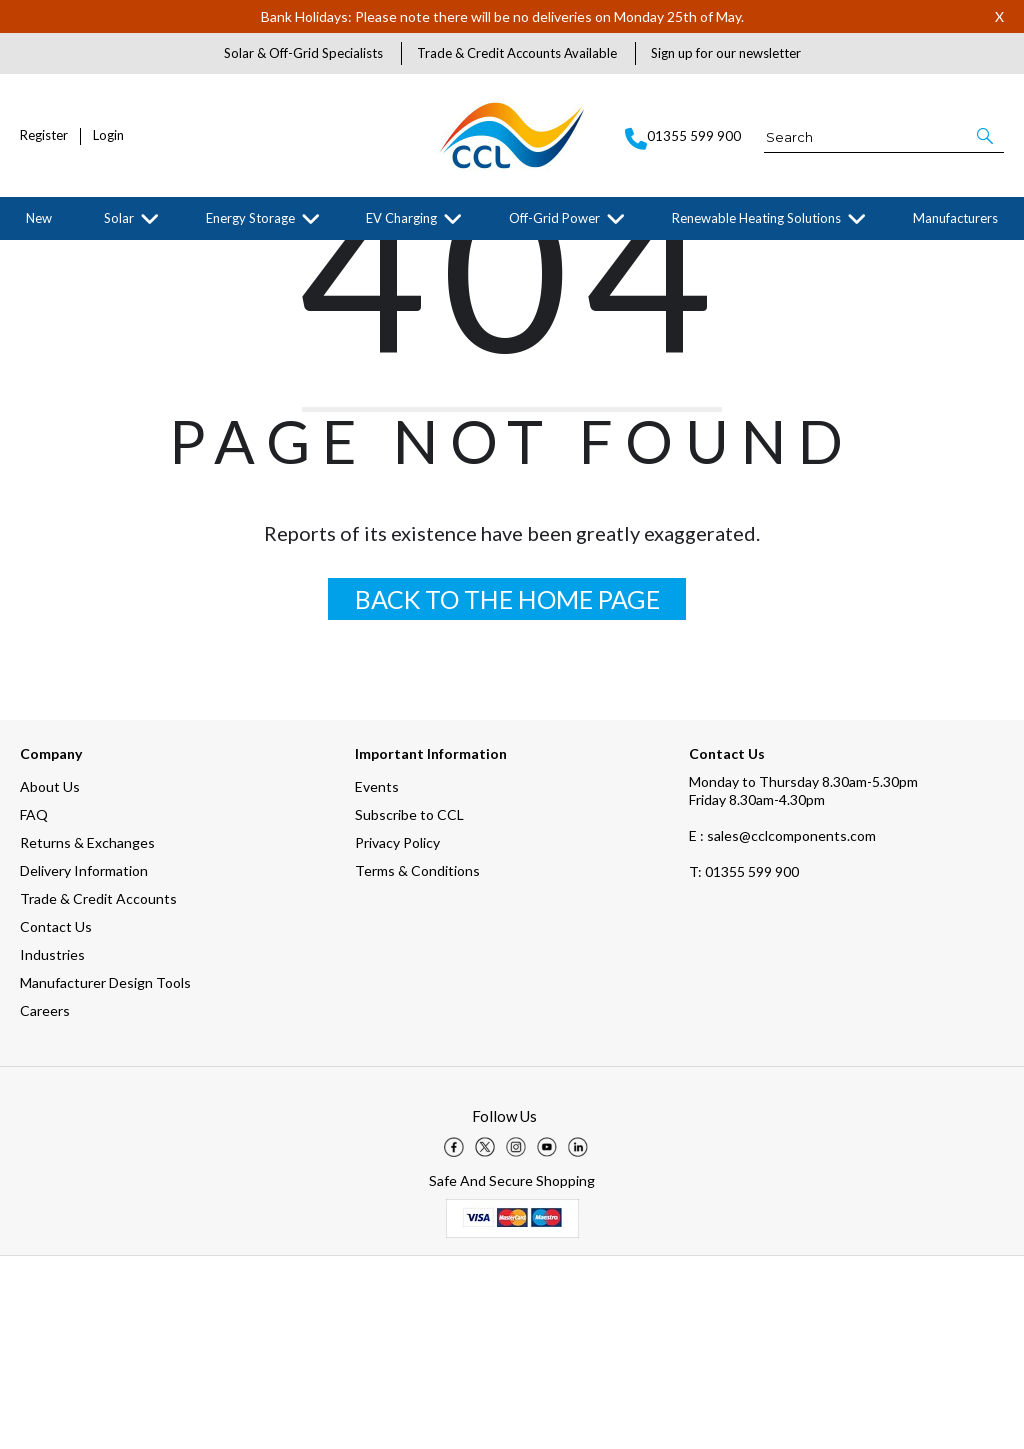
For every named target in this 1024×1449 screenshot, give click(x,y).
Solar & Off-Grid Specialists (303, 53)
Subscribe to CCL (409, 1007)
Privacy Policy (397, 1035)
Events (377, 979)
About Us (50, 979)
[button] (986, 136)
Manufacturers (955, 218)
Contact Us (56, 1119)
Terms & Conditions (417, 1063)
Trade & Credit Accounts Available (517, 53)
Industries (52, 1147)
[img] (454, 1340)
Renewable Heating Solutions (756, 218)
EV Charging (401, 218)
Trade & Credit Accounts (98, 1091)
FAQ (34, 1007)
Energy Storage (250, 218)
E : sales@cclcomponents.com (782, 1028)
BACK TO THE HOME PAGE (507, 792)
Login (108, 135)
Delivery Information (84, 1063)
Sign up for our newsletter (726, 53)
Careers (45, 1203)
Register (44, 135)
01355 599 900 (744, 1064)
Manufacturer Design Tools (105, 1175)
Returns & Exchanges (87, 1035)
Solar (119, 218)
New (39, 218)
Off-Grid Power (554, 218)
